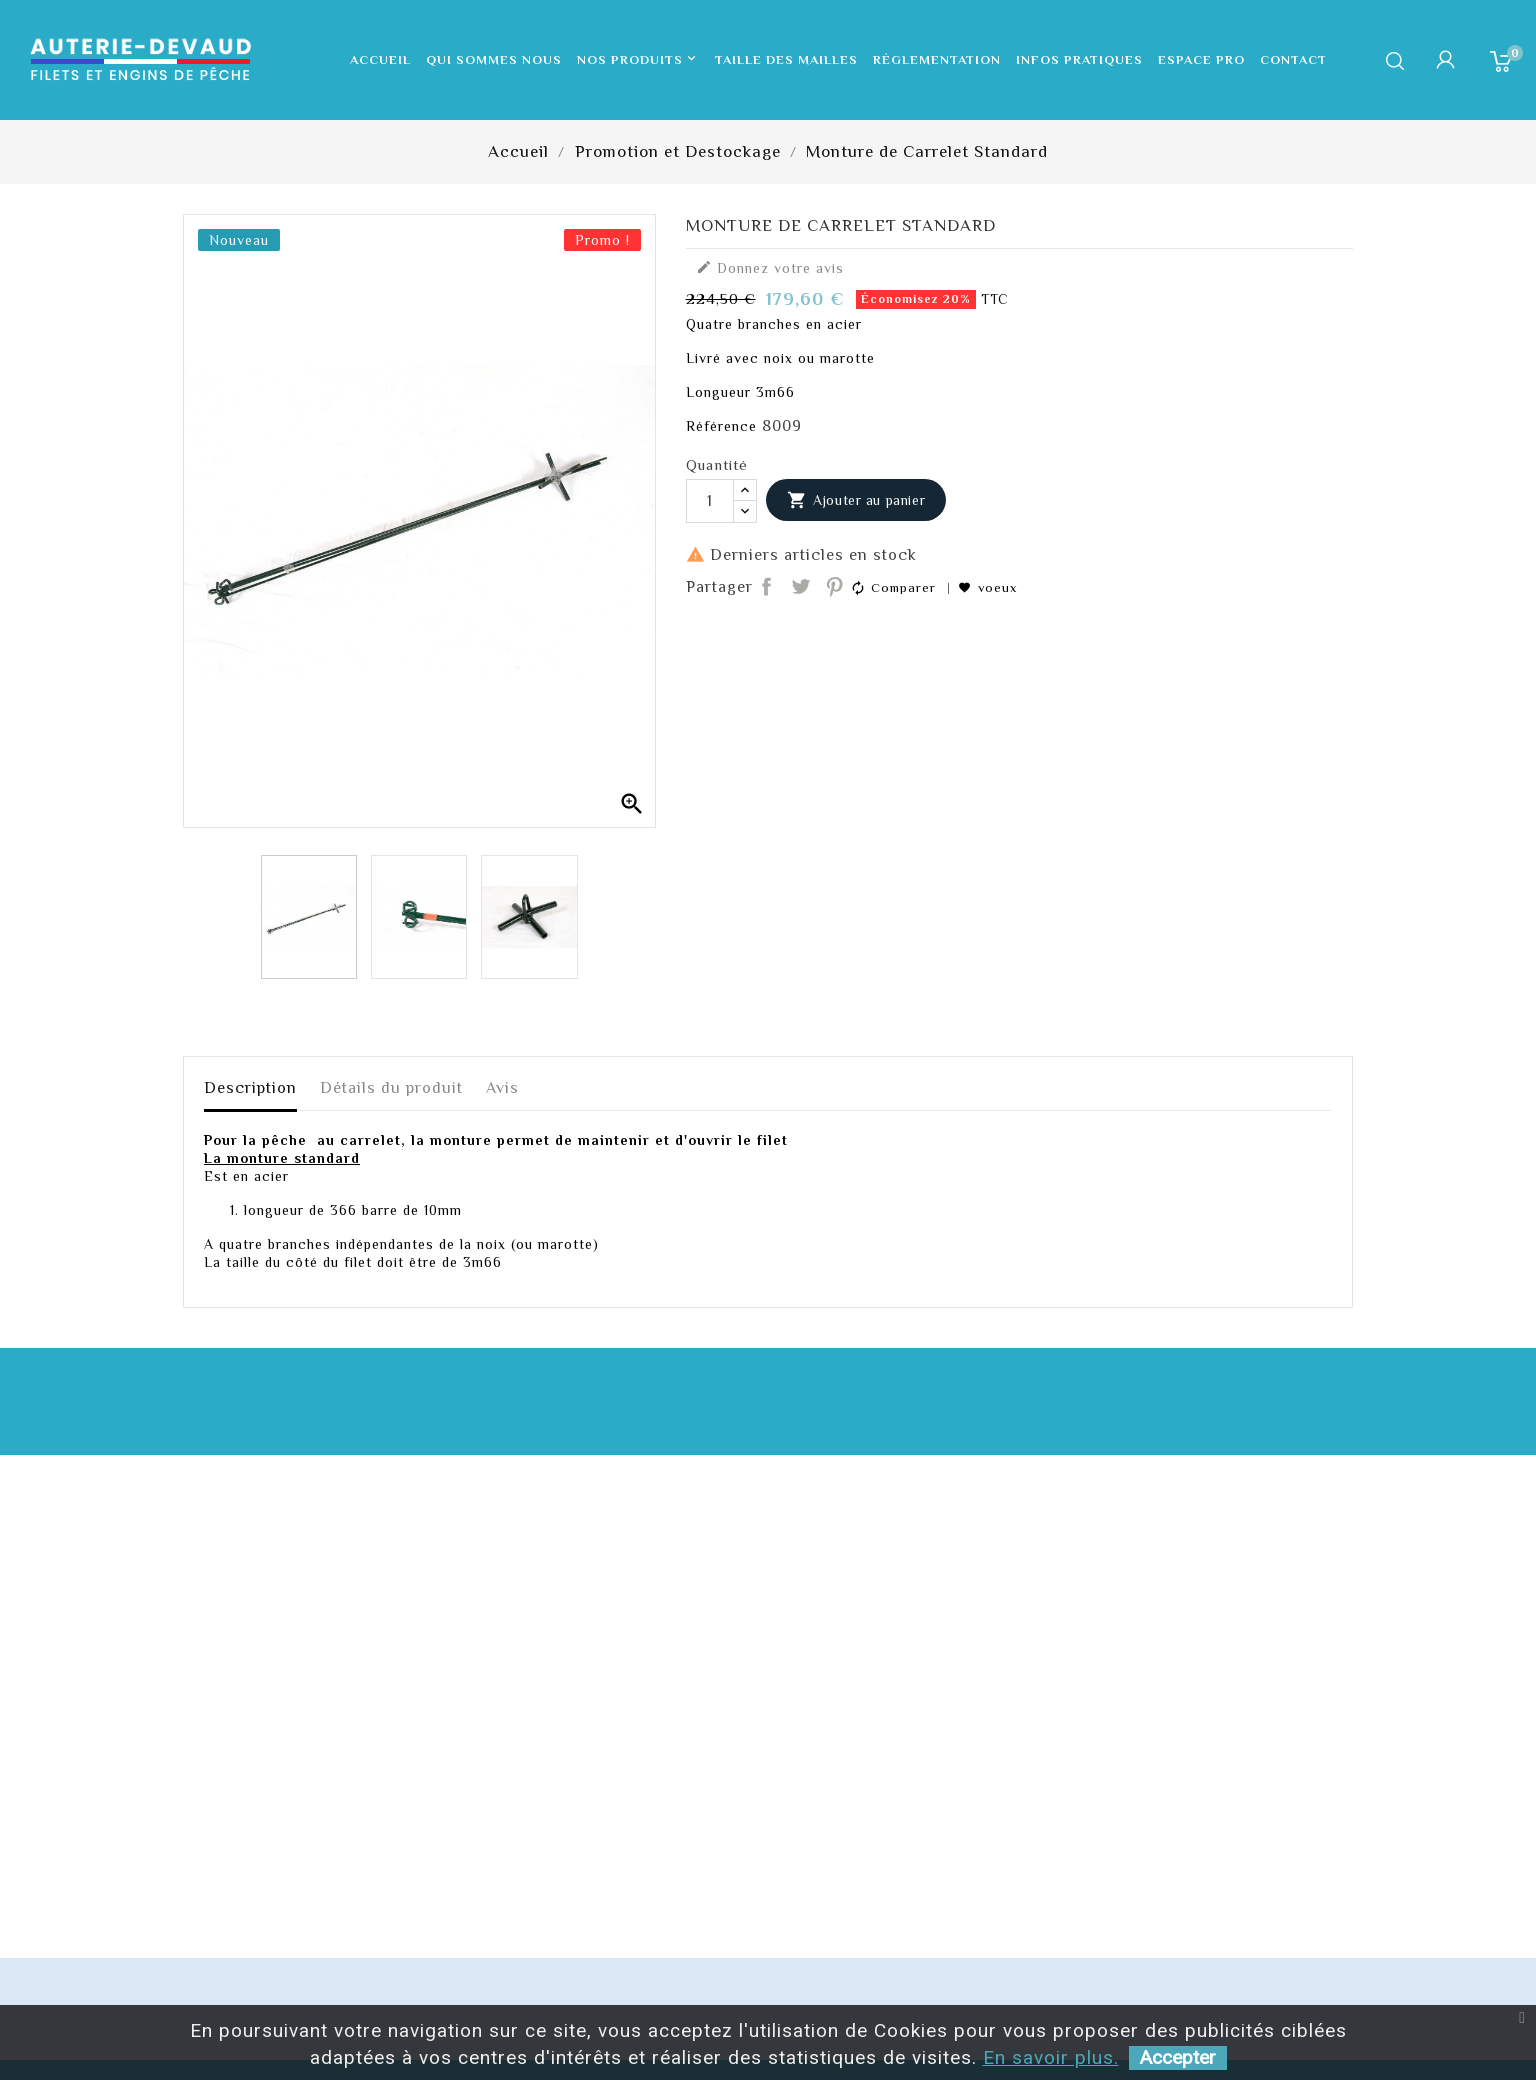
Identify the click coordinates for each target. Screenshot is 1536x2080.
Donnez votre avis (770, 267)
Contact (1293, 59)
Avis (502, 1088)
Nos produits (638, 60)
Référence (721, 426)
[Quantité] (710, 501)
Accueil (380, 59)
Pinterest (834, 587)
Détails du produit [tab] (391, 1088)
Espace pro (1201, 59)
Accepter (1178, 2057)
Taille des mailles (786, 59)
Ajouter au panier (856, 501)
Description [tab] (250, 1088)
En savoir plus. (1051, 2057)
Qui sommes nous (494, 59)
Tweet (800, 587)
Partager (767, 587)
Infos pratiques (1079, 59)
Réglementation (937, 59)
